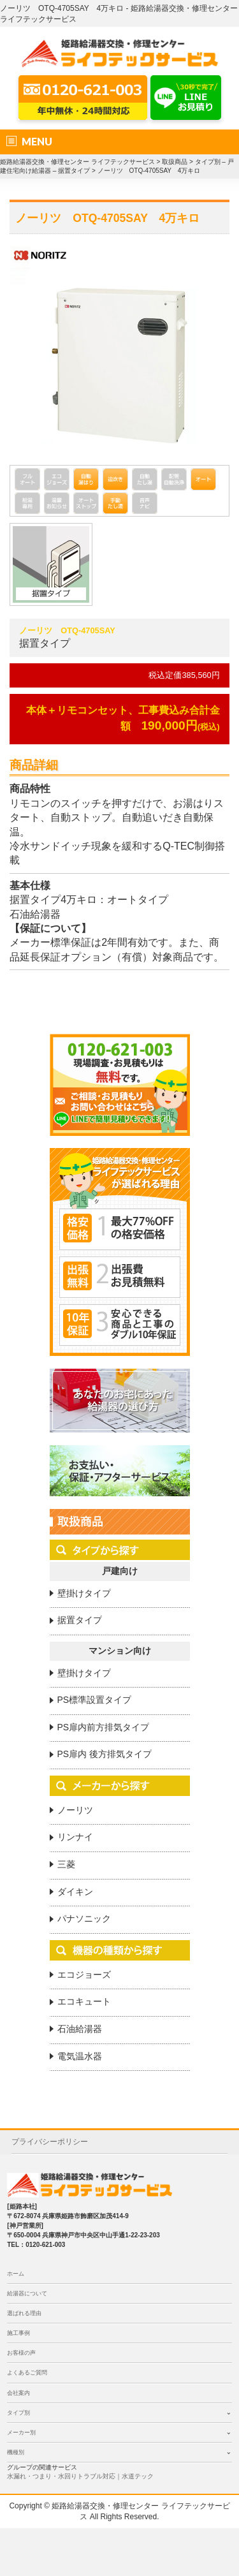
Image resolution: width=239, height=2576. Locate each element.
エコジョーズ (84, 1974)
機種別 (15, 2452)
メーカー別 (21, 2432)
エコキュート (84, 2001)
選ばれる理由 (24, 2313)
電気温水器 (79, 2056)
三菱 (66, 1864)
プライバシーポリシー (49, 2141)
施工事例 (18, 2333)
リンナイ (75, 1837)
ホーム (15, 2274)
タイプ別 (18, 2413)
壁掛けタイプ (84, 1593)
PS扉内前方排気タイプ (103, 1727)
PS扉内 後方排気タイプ (104, 1754)
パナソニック (84, 1918)
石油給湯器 (79, 2029)
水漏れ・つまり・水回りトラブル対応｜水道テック (80, 2476)
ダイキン (75, 1892)
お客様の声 (21, 2353)
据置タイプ (79, 1620)
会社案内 (18, 2393)
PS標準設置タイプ (94, 1700)
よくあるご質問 (27, 2372)
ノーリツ (75, 1810)
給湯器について (27, 2293)
